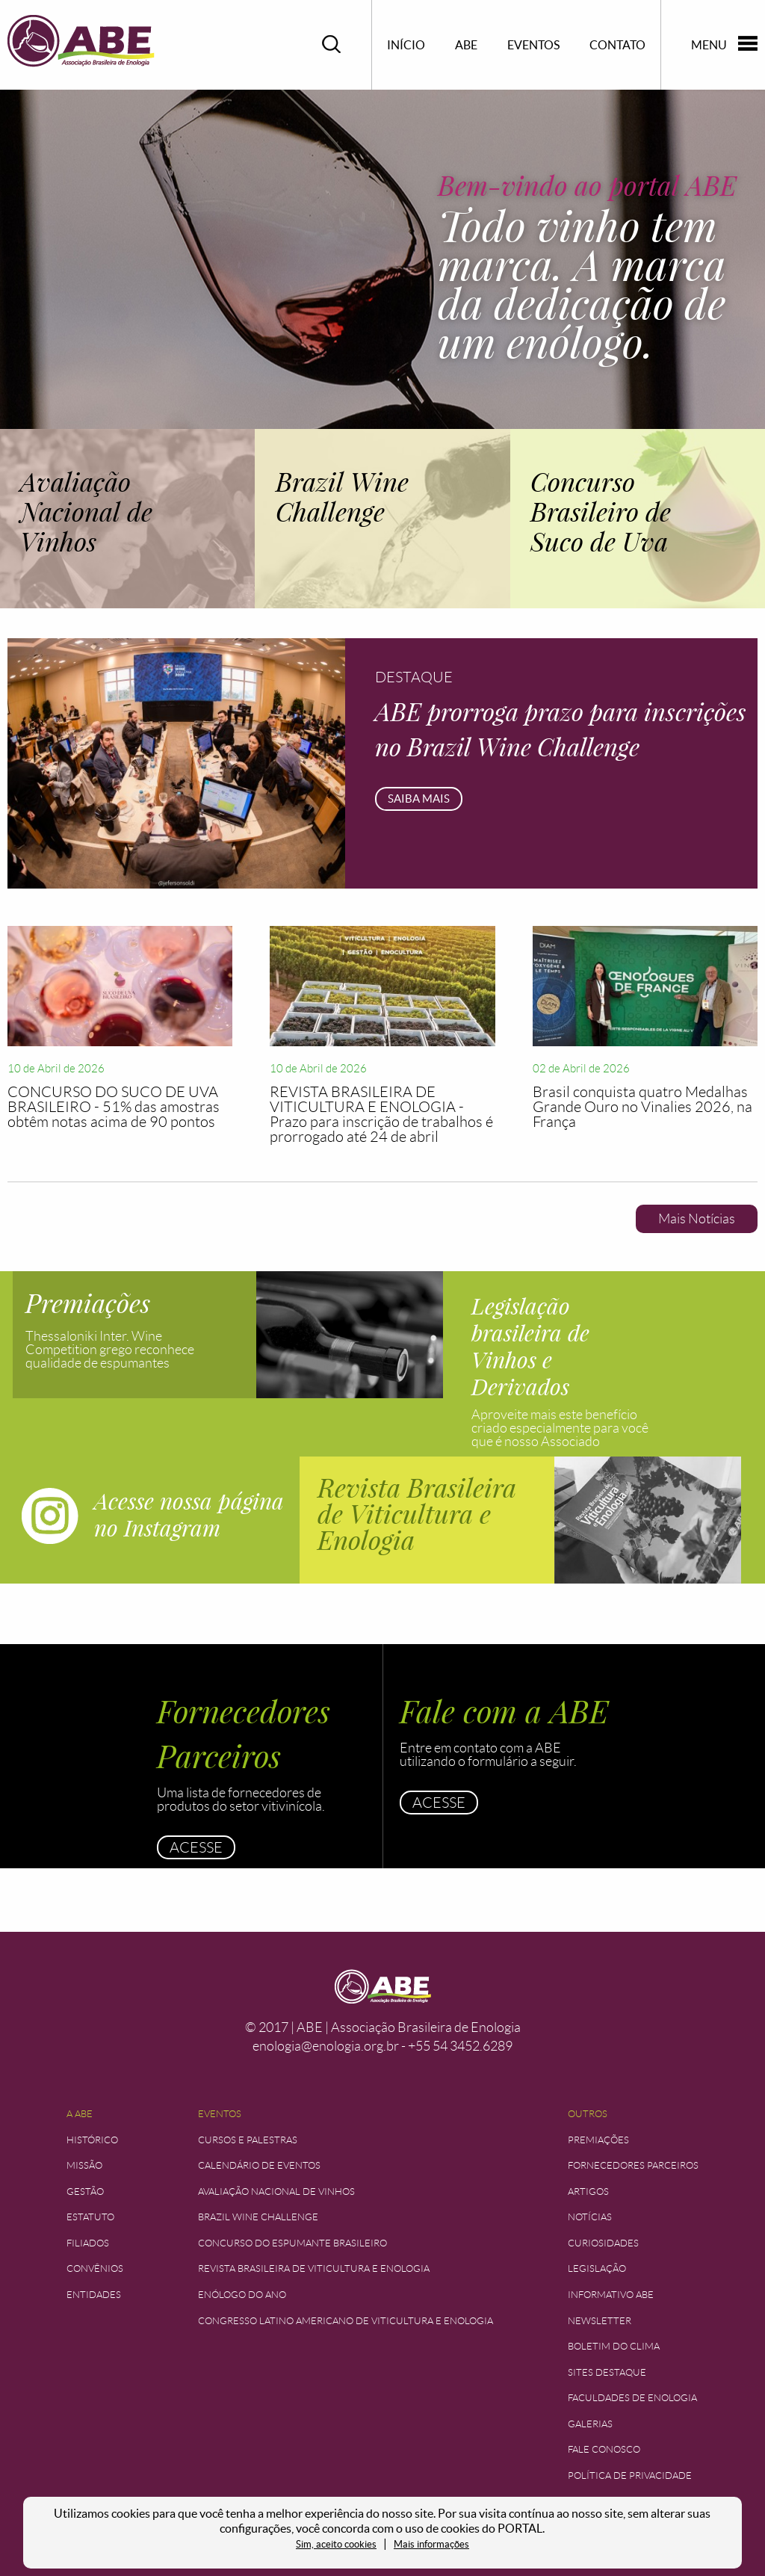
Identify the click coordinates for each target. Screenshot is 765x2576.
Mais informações (431, 2544)
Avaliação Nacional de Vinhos (276, 2191)
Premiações (598, 2140)
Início (406, 45)
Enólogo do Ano (242, 2294)
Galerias (590, 2424)
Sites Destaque (607, 2372)
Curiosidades (603, 2243)
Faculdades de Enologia (632, 2397)
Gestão (85, 2191)
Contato (617, 45)
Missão (84, 2165)
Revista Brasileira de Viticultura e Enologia (314, 2268)
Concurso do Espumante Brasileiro (292, 2243)
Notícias (590, 2217)
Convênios (94, 2268)
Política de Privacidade (630, 2475)
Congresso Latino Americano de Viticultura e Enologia (345, 2320)
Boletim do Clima (614, 2346)
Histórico (92, 2140)
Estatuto (90, 2217)
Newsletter (599, 2320)
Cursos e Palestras (247, 2140)
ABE (466, 45)
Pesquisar (331, 44)
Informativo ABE (611, 2294)
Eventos (533, 45)
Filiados (87, 2243)
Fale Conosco (604, 2449)
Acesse (196, 1847)
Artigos (588, 2191)
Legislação (597, 2268)
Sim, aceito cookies (336, 2544)
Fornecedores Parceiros (633, 2165)
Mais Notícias (696, 1218)
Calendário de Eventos (259, 2165)
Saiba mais (419, 798)
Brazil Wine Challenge (258, 2217)
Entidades (93, 2294)
